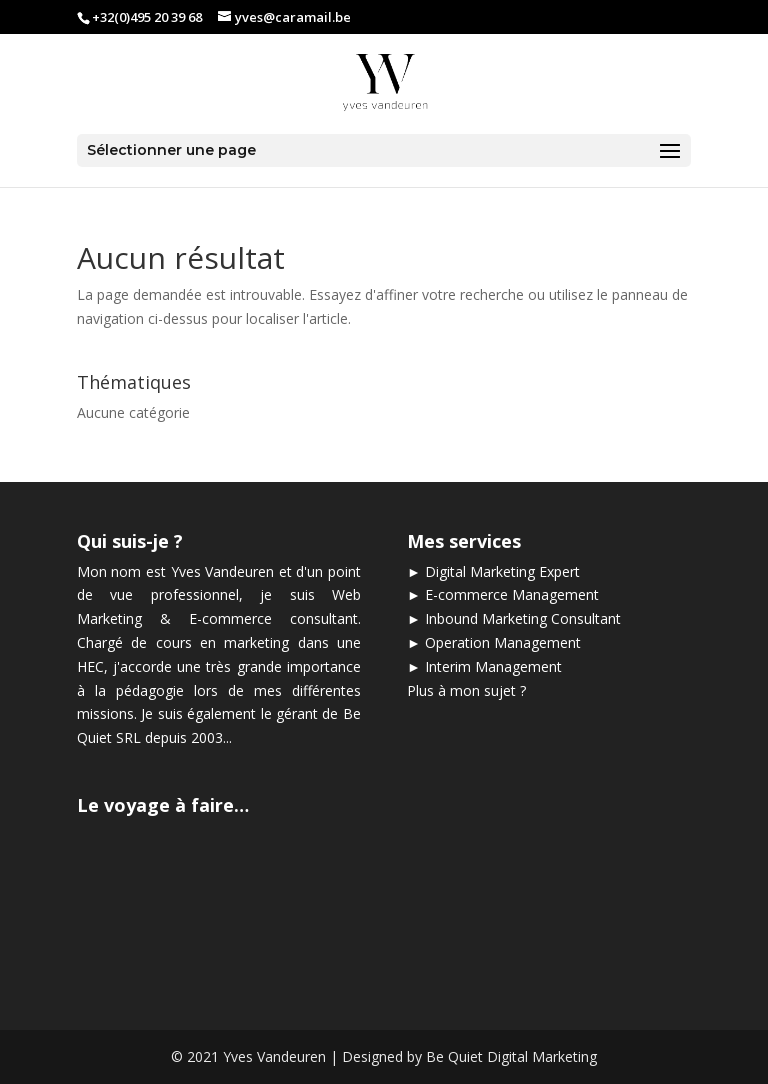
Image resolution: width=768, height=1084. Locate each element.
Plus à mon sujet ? (466, 690)
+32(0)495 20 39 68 (147, 17)
